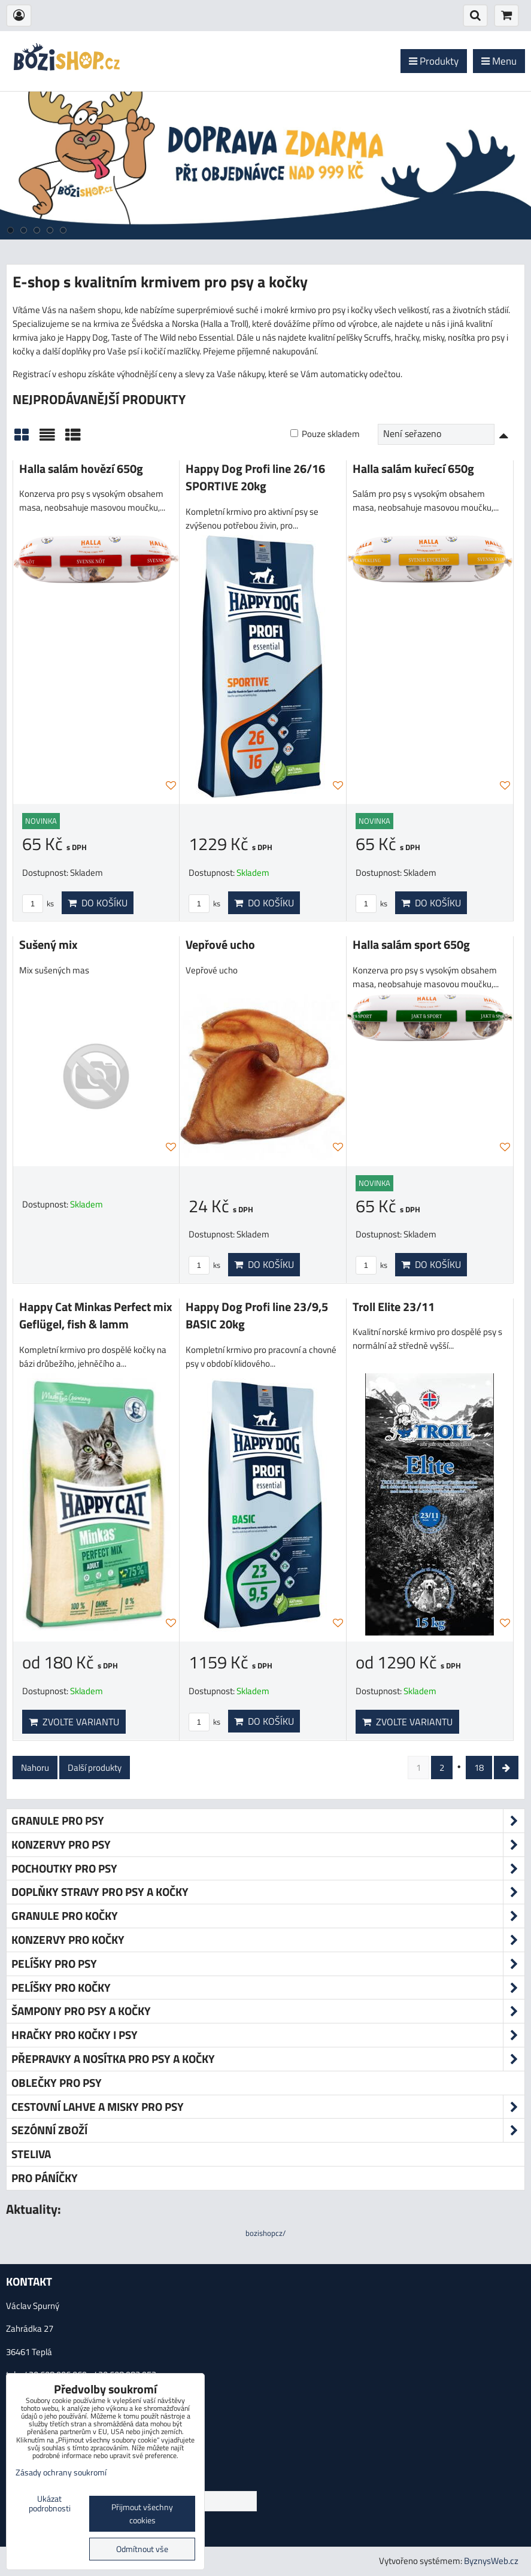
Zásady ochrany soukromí (61, 2472)
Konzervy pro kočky (267, 1940)
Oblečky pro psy (56, 2082)
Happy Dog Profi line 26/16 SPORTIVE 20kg (255, 478)
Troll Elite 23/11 (394, 1307)
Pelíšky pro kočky (267, 1987)
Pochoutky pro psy (267, 1868)
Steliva (31, 2153)
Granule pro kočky (267, 1916)
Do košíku (98, 903)
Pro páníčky (44, 2177)
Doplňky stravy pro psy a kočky (267, 1892)
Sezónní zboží (267, 2130)
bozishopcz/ (265, 2233)
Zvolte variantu (74, 1722)
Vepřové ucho (220, 945)
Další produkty (95, 1767)
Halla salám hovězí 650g (81, 469)
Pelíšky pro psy (267, 1964)
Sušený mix (48, 945)
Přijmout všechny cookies (142, 2514)
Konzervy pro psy (267, 1844)
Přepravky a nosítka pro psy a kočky (267, 2059)
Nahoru (35, 1767)
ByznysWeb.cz (491, 2561)
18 (479, 1767)
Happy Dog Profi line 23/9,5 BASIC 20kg (257, 1316)
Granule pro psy (267, 1820)
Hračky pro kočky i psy (267, 2035)
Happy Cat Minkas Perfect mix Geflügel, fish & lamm (95, 1316)
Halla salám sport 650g (411, 945)
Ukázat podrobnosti (50, 2504)
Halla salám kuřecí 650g (413, 469)
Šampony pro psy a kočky (267, 2011)
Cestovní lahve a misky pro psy (267, 2107)
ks (38, 903)
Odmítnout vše (142, 2549)
